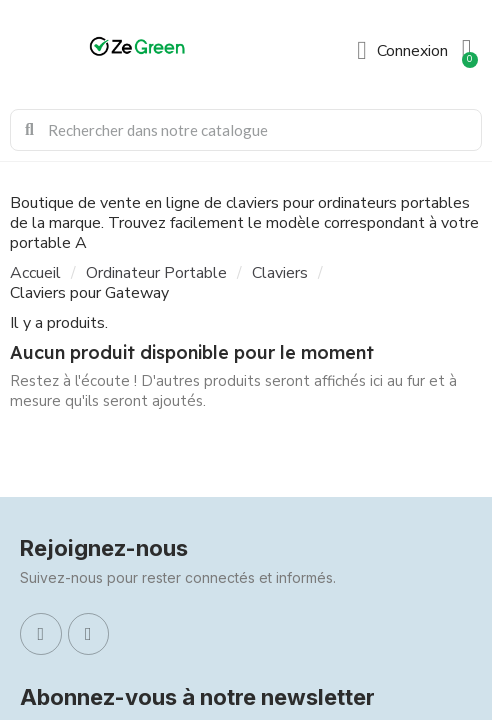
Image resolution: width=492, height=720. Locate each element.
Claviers (280, 273)
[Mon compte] (402, 51)
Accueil (35, 273)
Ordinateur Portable (156, 273)
